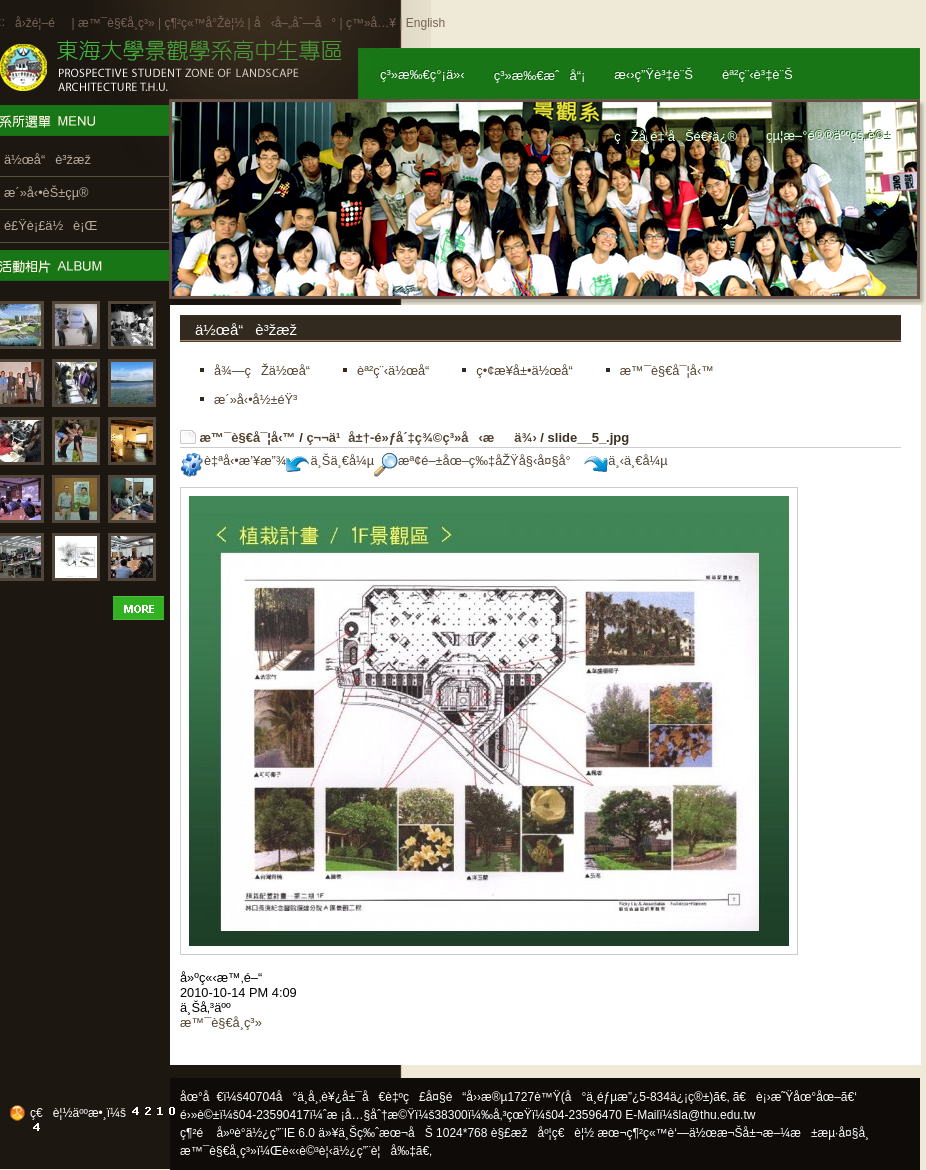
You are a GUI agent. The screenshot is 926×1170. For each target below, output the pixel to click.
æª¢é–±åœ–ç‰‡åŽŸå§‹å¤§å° (477, 460)
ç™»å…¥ (371, 23)
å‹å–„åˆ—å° (295, 23)
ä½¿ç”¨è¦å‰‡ (374, 1151)
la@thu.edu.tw (717, 1115)
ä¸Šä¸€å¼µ (330, 460)
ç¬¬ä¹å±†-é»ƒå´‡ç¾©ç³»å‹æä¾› (421, 437)
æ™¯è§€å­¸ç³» (118, 23)
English (425, 23)
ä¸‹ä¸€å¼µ (625, 460)
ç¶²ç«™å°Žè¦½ (204, 23)
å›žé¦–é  (41, 23)
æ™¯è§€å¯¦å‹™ (248, 437)
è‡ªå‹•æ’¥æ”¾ (233, 460)
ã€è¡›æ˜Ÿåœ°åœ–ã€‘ (795, 1097)
